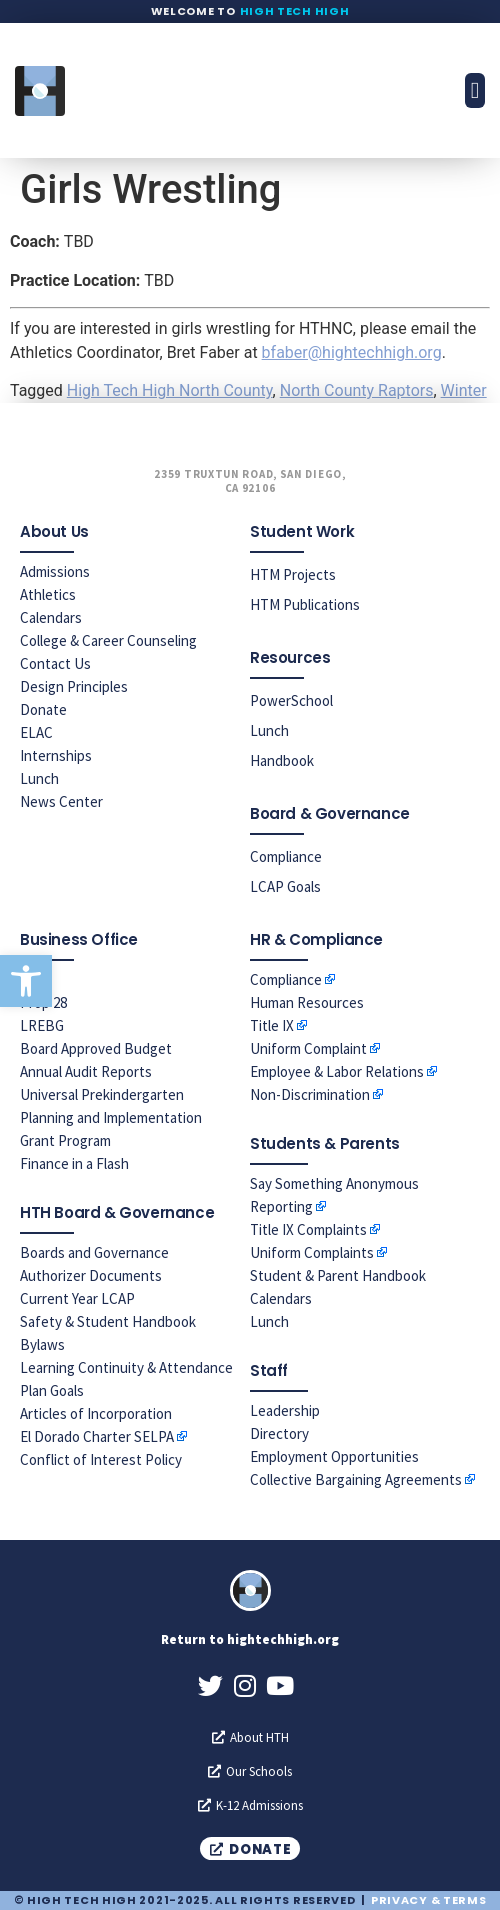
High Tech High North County (170, 390)
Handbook (282, 760)
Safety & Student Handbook (108, 1321)
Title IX (272, 1025)
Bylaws (42, 1344)
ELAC (36, 732)
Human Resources (307, 1002)
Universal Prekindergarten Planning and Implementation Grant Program (111, 1117)
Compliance (286, 856)
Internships (56, 755)
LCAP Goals (285, 886)
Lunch (39, 778)
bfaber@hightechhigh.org (352, 352)
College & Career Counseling (108, 640)
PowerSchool (291, 700)
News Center (61, 801)
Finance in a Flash (74, 1163)
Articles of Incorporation (96, 1413)
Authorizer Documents (91, 1275)
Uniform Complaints (312, 1252)
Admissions (55, 571)
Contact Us (55, 663)
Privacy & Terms (429, 1900)
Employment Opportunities (334, 1456)
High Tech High (295, 11)
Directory (279, 1433)
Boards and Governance (94, 1252)
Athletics (48, 594)
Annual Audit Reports (86, 1071)
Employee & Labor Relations (337, 1071)
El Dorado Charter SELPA (97, 1436)
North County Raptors (357, 390)
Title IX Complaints (308, 1229)
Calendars (51, 617)
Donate (43, 709)
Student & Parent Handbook (338, 1275)
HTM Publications (305, 604)
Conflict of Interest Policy (101, 1459)
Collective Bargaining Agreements (356, 1479)
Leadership (285, 1410)
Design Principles (74, 686)
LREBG (42, 1025)
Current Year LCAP (77, 1298)
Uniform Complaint (308, 1048)
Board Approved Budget (96, 1048)
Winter (464, 390)
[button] (26, 981)
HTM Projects (293, 574)
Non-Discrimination (310, 1094)
